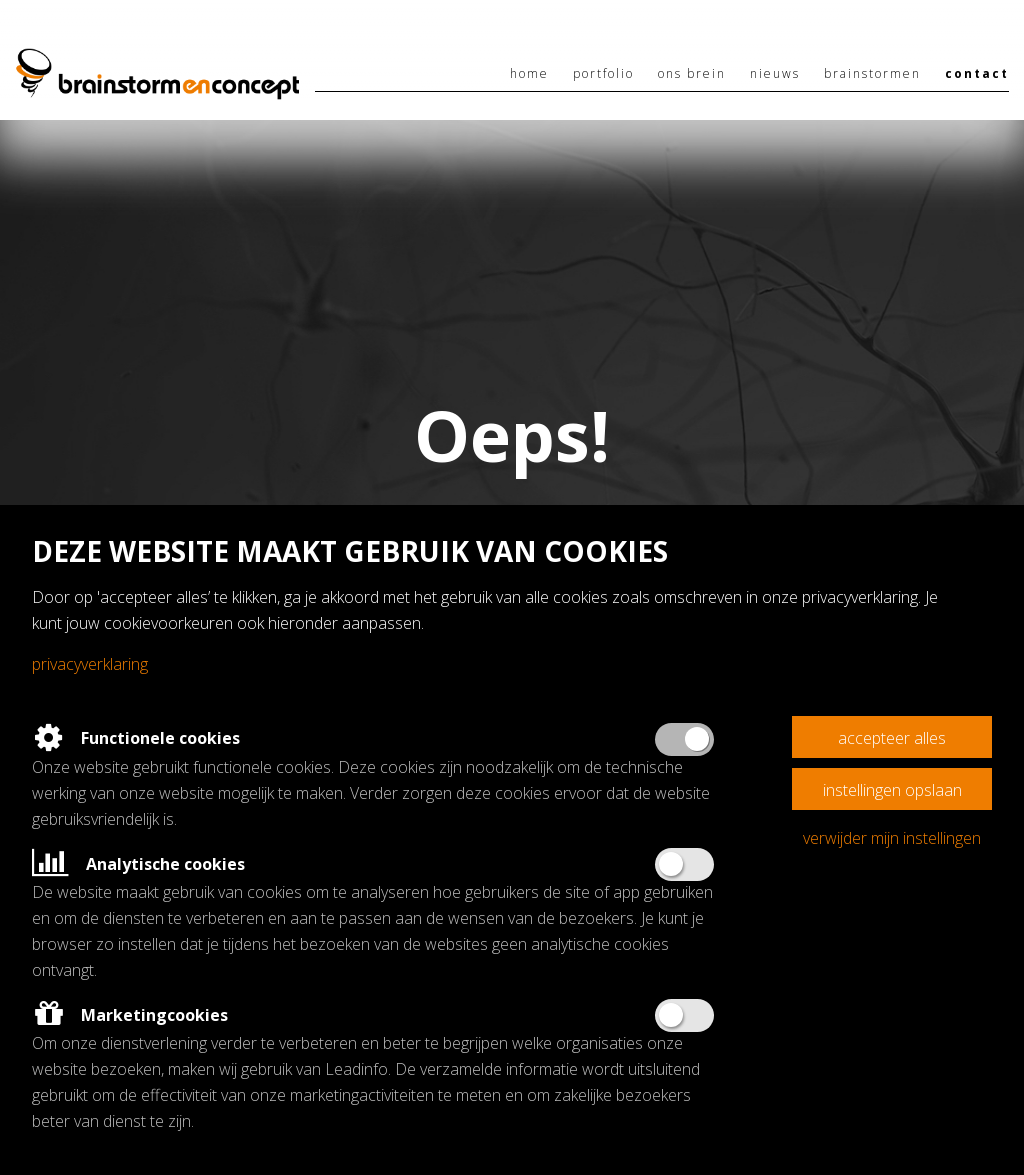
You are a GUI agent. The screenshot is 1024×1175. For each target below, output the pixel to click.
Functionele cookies (136, 738)
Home (529, 73)
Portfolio (603, 73)
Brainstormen (872, 73)
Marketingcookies (130, 1015)
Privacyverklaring (90, 664)
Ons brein (692, 73)
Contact (977, 73)
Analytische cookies (138, 864)
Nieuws (775, 73)
